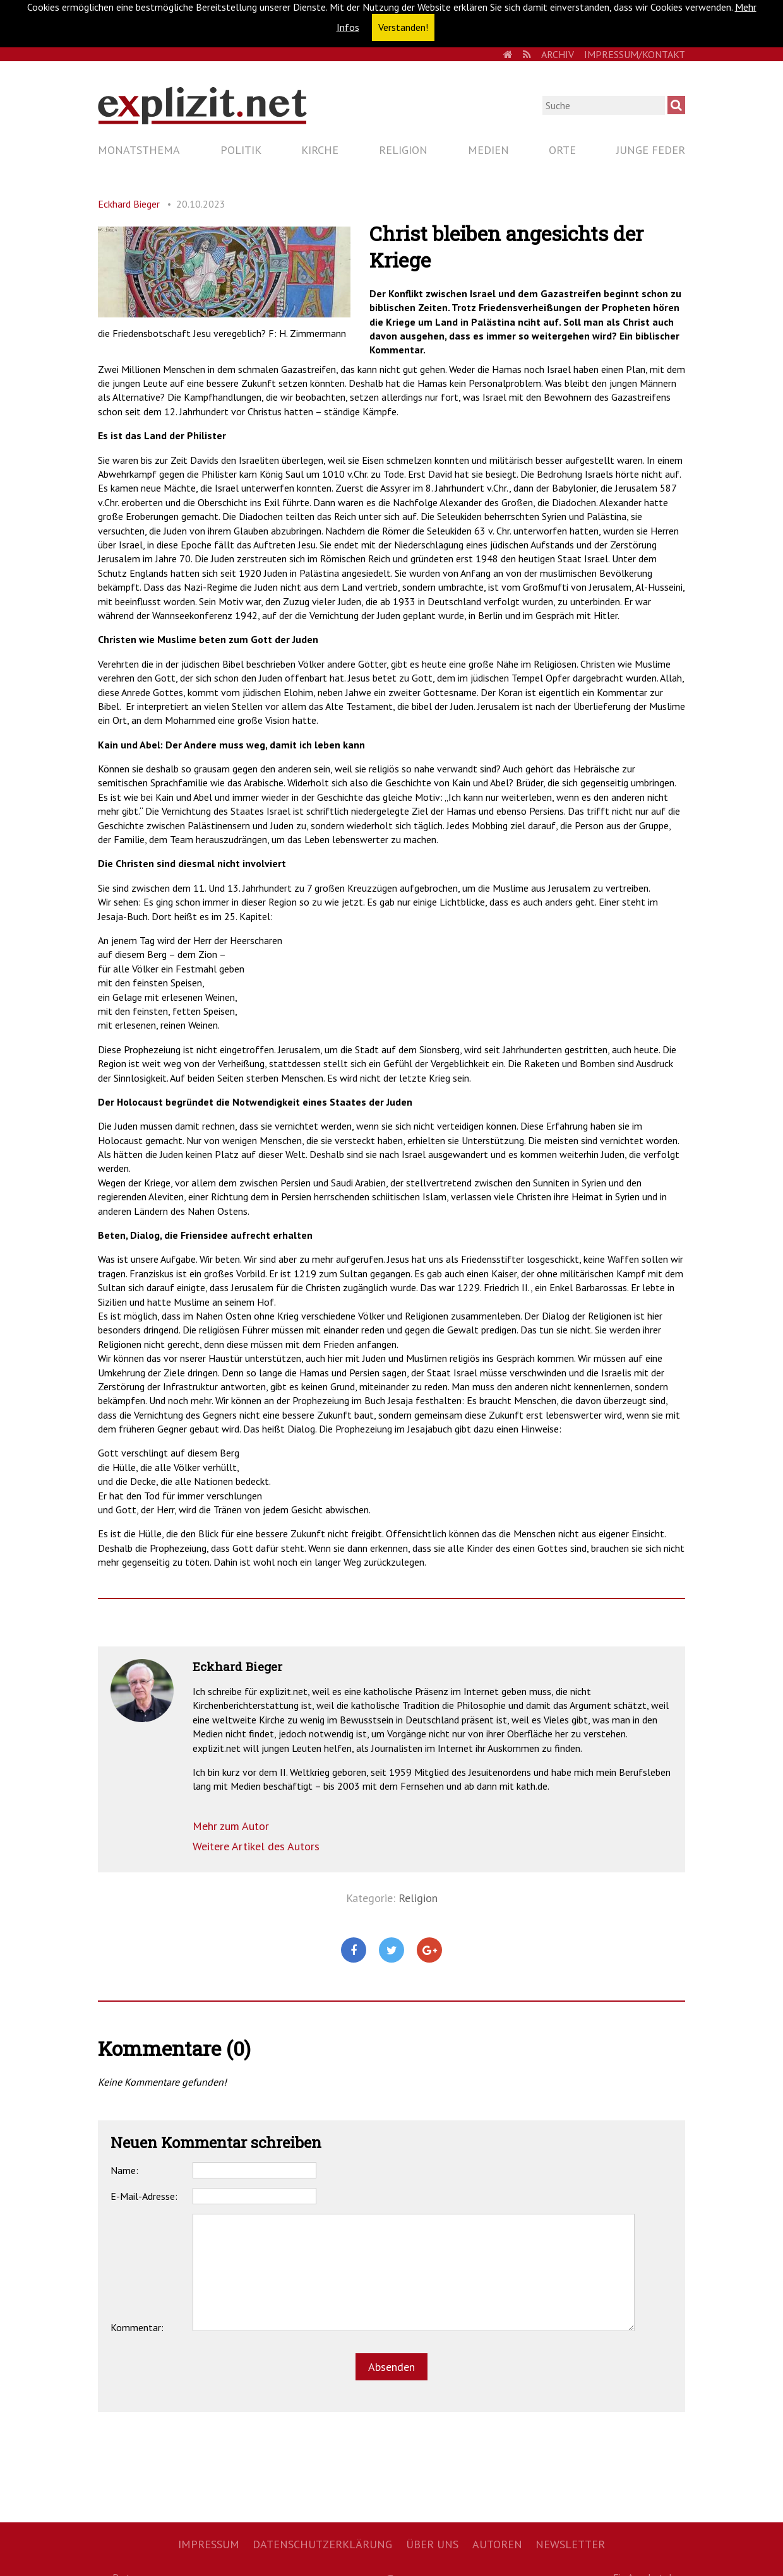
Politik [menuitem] (240, 150)
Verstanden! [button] (403, 27)
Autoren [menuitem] (497, 2544)
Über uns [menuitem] (432, 2544)
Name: (124, 2170)
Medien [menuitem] (488, 150)
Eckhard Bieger (129, 204)
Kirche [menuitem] (319, 150)
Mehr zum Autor (231, 1826)
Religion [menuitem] (403, 150)
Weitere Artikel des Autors (256, 1846)
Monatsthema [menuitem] (139, 150)
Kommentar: (137, 2327)
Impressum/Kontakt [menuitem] (634, 54)
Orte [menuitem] (562, 150)
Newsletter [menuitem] (570, 2544)
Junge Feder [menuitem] (650, 150)
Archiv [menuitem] (557, 54)
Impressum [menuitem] (208, 2544)
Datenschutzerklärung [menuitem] (322, 2544)
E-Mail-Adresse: (144, 2196)
